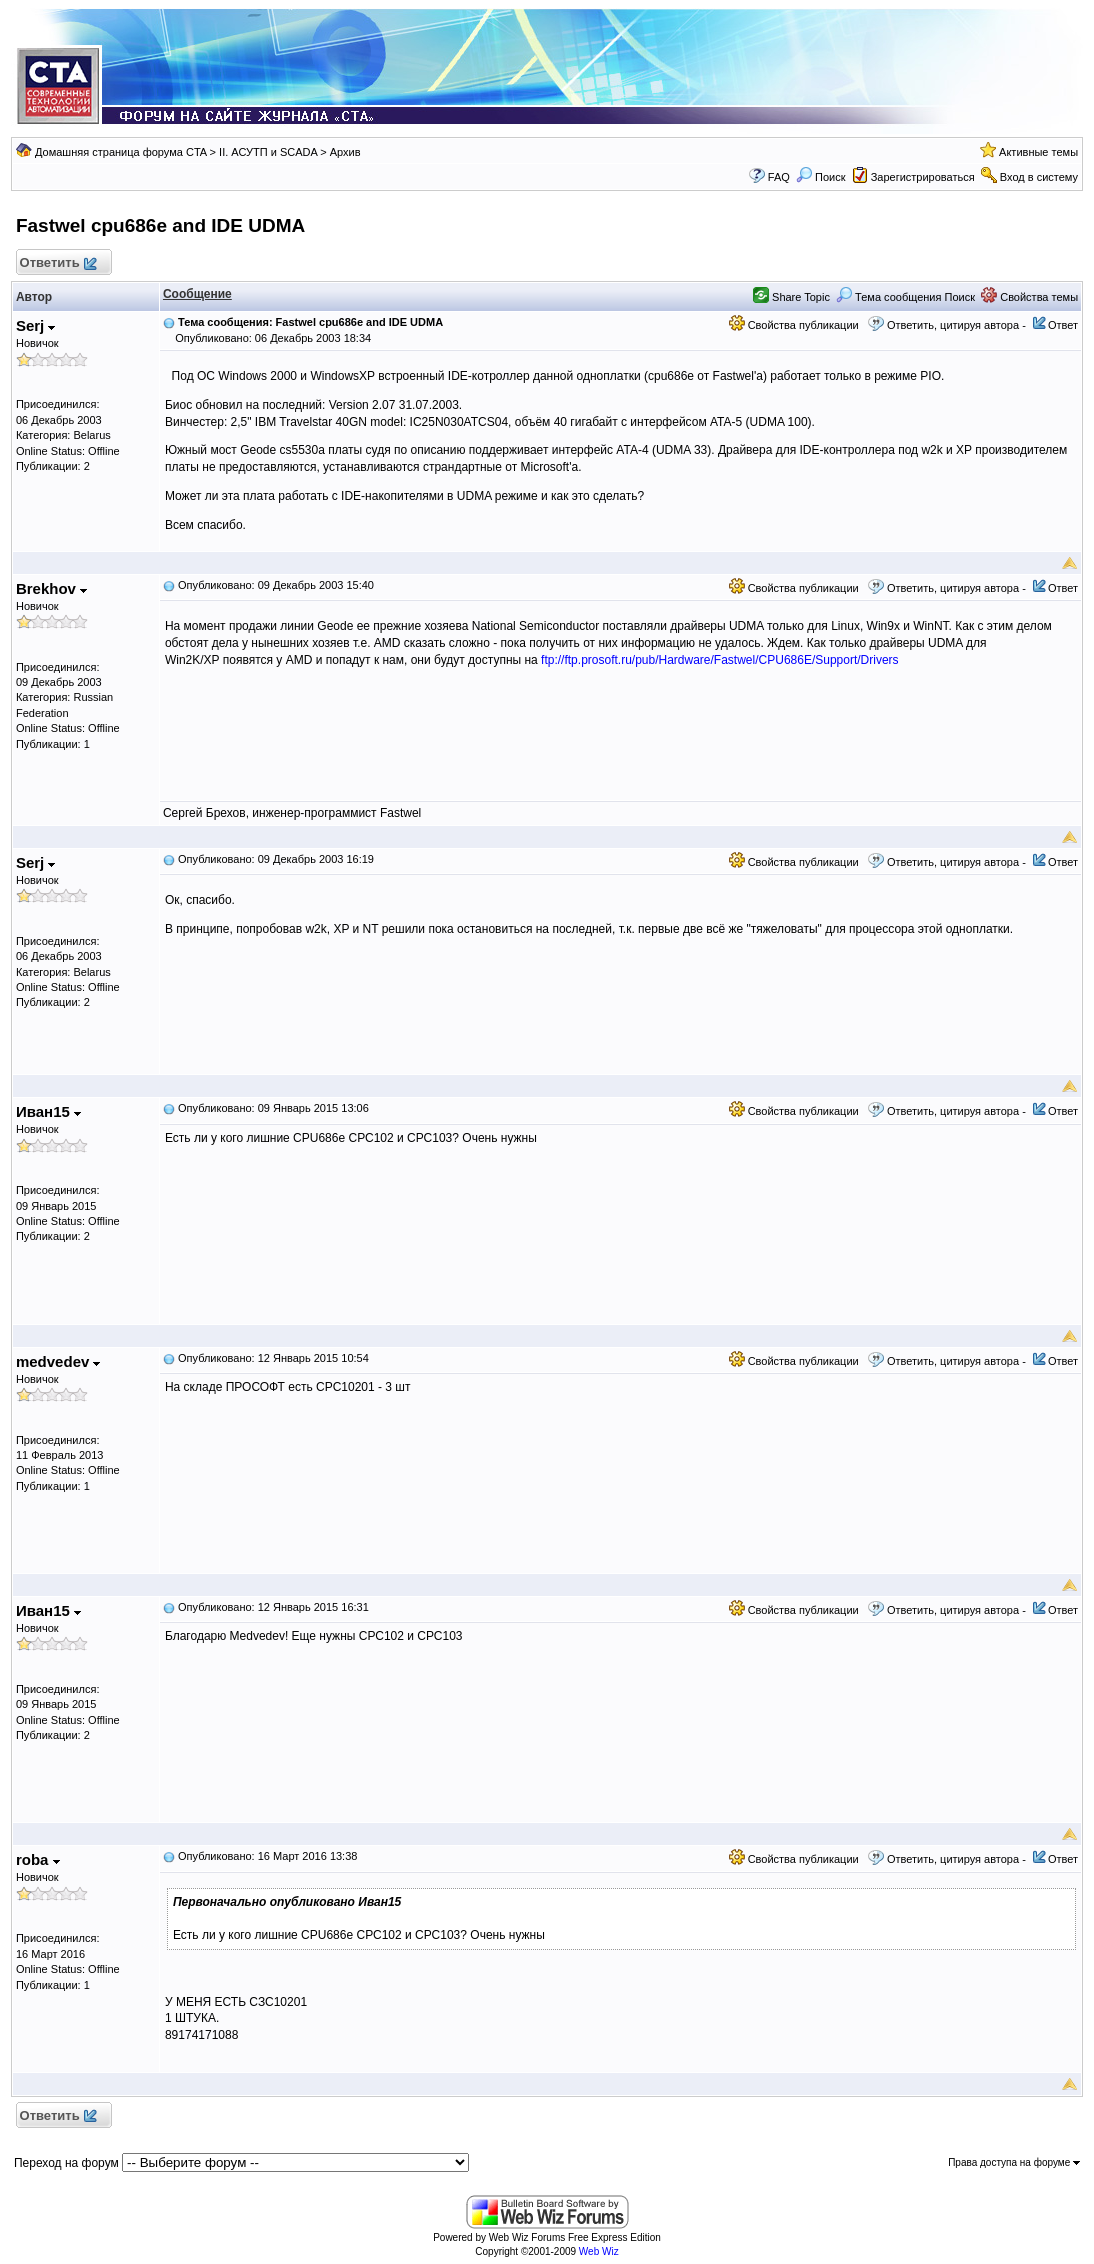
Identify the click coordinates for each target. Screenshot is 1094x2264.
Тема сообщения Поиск (905, 297)
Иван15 (48, 1111)
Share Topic (791, 297)
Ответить (57, 263)
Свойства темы (1029, 297)
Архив (345, 152)
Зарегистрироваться (923, 177)
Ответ (1063, 325)
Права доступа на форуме (1014, 2162)
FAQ (779, 177)
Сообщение (197, 294)
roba (38, 1859)
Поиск (821, 177)
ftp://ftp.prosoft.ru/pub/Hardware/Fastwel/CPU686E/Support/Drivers (720, 660)
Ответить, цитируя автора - (956, 325)
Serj (36, 325)
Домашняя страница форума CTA (121, 152)
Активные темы (1038, 152)
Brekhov (51, 588)
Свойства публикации (794, 325)
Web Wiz (599, 2251)
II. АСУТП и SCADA (268, 152)
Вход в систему (1039, 177)
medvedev (58, 1361)
